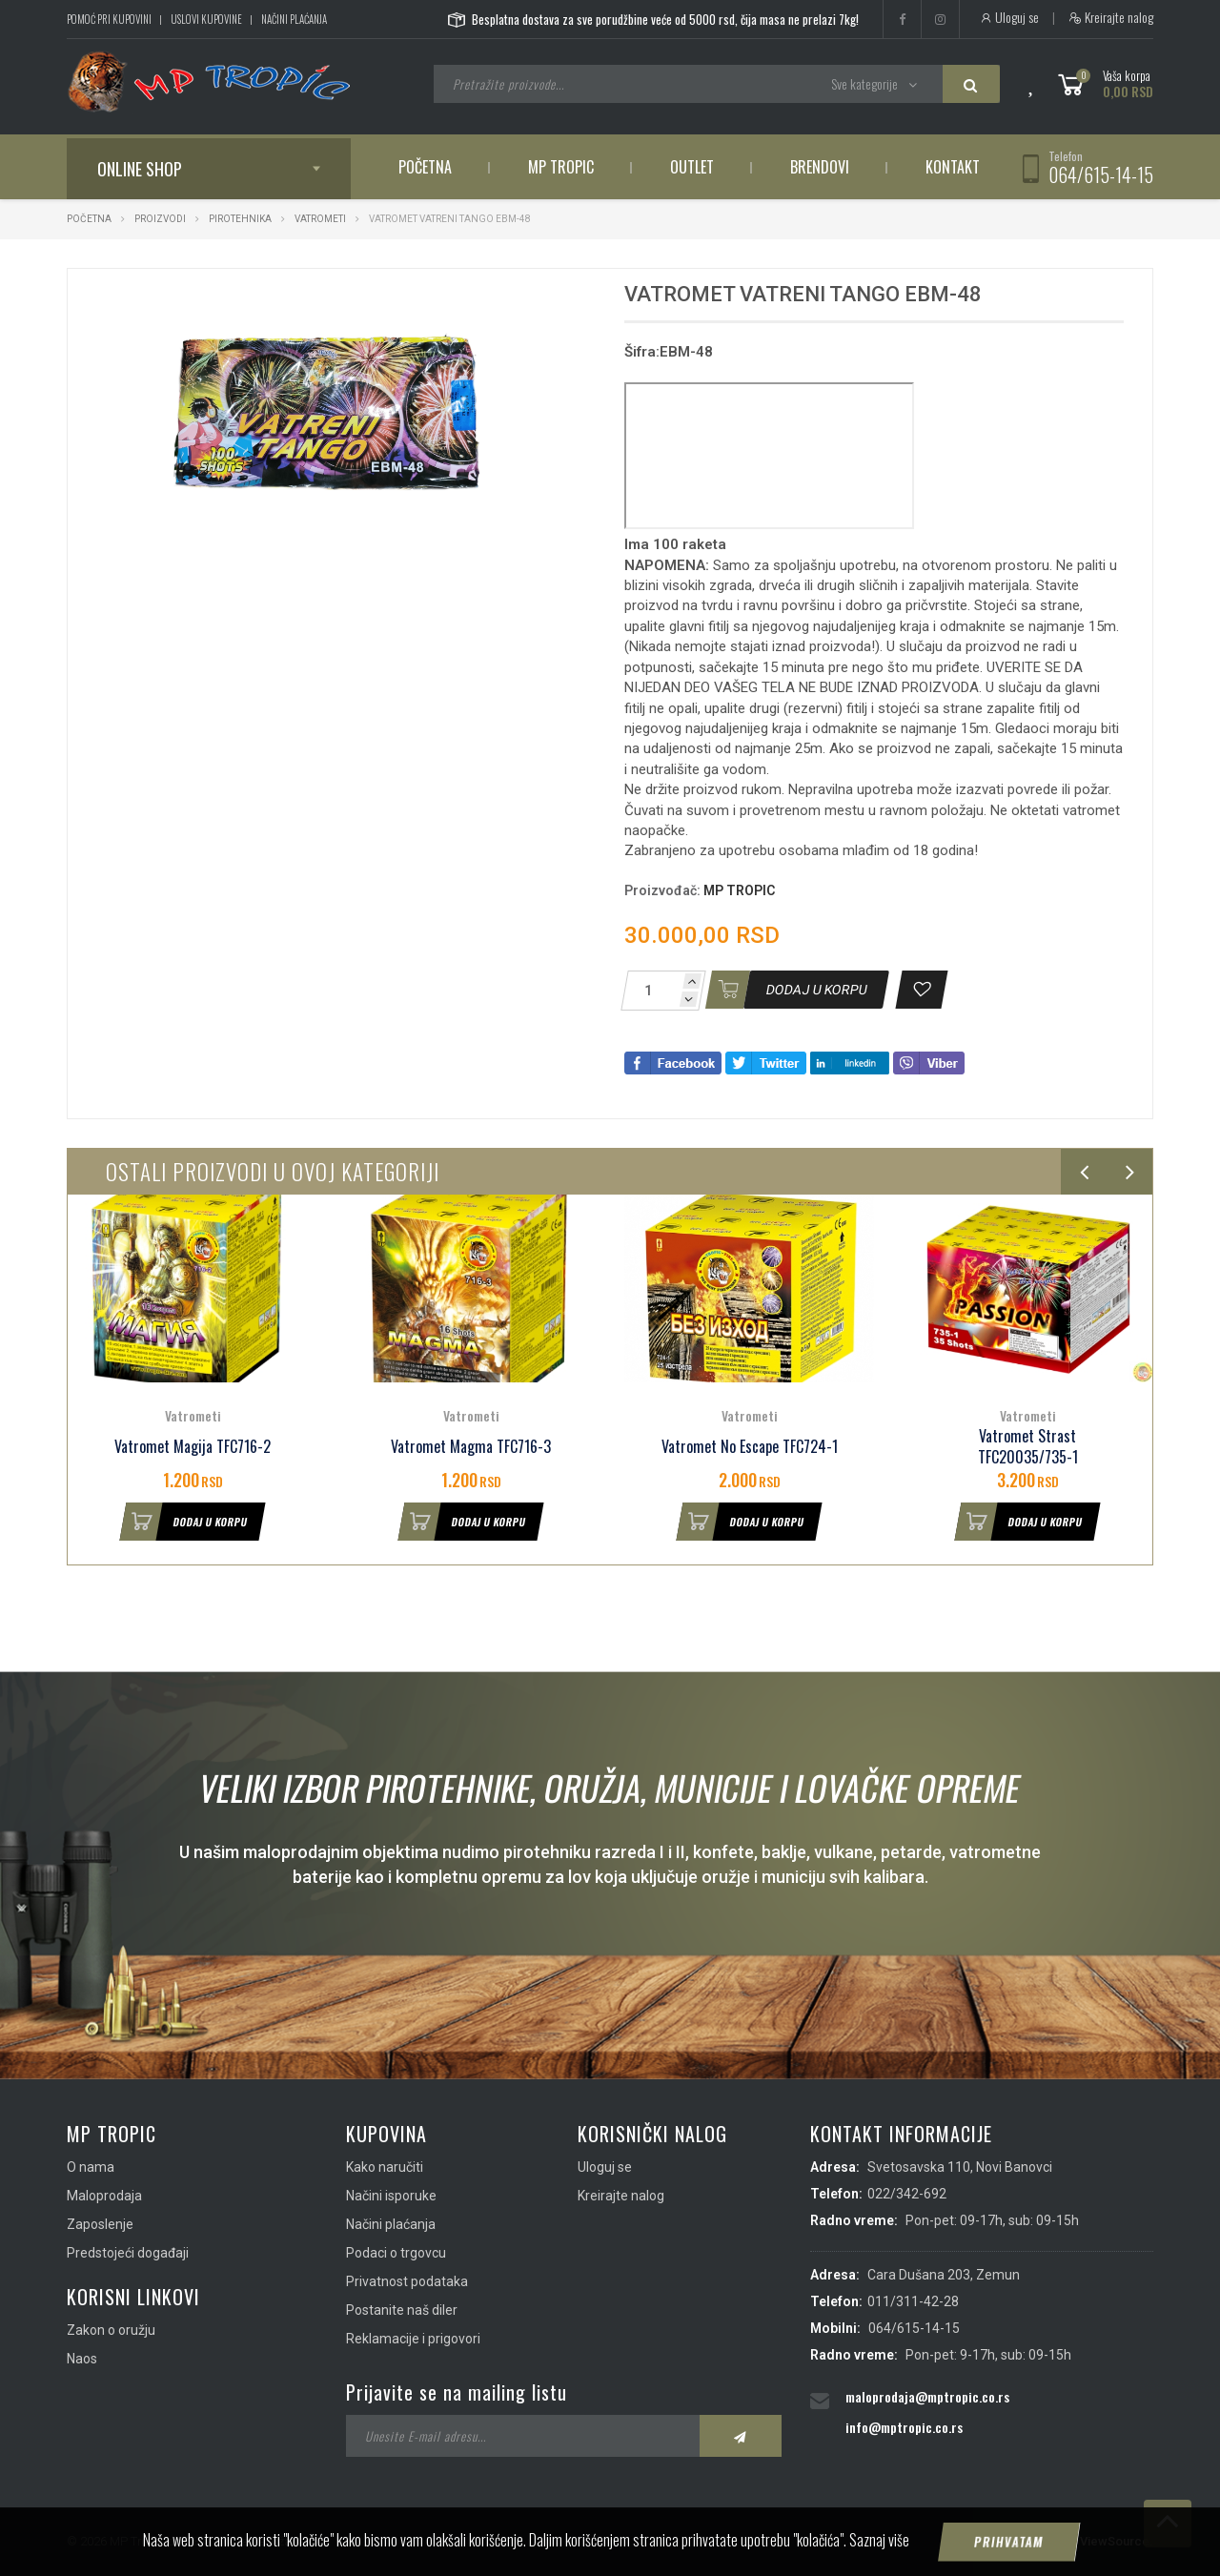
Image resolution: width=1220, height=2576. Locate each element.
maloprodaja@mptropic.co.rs (927, 2396)
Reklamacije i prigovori (413, 2338)
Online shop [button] (139, 168)
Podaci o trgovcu (396, 2252)
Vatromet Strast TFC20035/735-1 (1028, 1447)
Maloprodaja (104, 2195)
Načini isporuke (391, 2195)
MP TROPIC (739, 890)
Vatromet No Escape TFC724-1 (749, 1447)
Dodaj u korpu (184, 1522)
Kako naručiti (384, 2167)
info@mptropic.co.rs (904, 2427)
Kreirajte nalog (1110, 17)
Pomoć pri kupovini (109, 19)
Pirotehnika (240, 219)
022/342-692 (906, 2193)
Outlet (692, 166)
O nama (90, 2167)
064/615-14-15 (1100, 174)
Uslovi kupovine (206, 19)
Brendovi (819, 166)
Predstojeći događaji (128, 2252)
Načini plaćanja (294, 19)
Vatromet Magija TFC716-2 (192, 1447)
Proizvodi (161, 219)
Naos (82, 2358)
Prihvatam (1009, 2541)
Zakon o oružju (111, 2330)
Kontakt (952, 166)
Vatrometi (321, 219)
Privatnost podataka (407, 2281)
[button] (541, 300)
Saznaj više (879, 2539)
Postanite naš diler (402, 2310)
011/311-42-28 (913, 2301)
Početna (425, 166)
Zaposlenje (100, 2224)
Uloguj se (1009, 17)
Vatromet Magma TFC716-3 (471, 1447)
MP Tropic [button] (561, 166)
